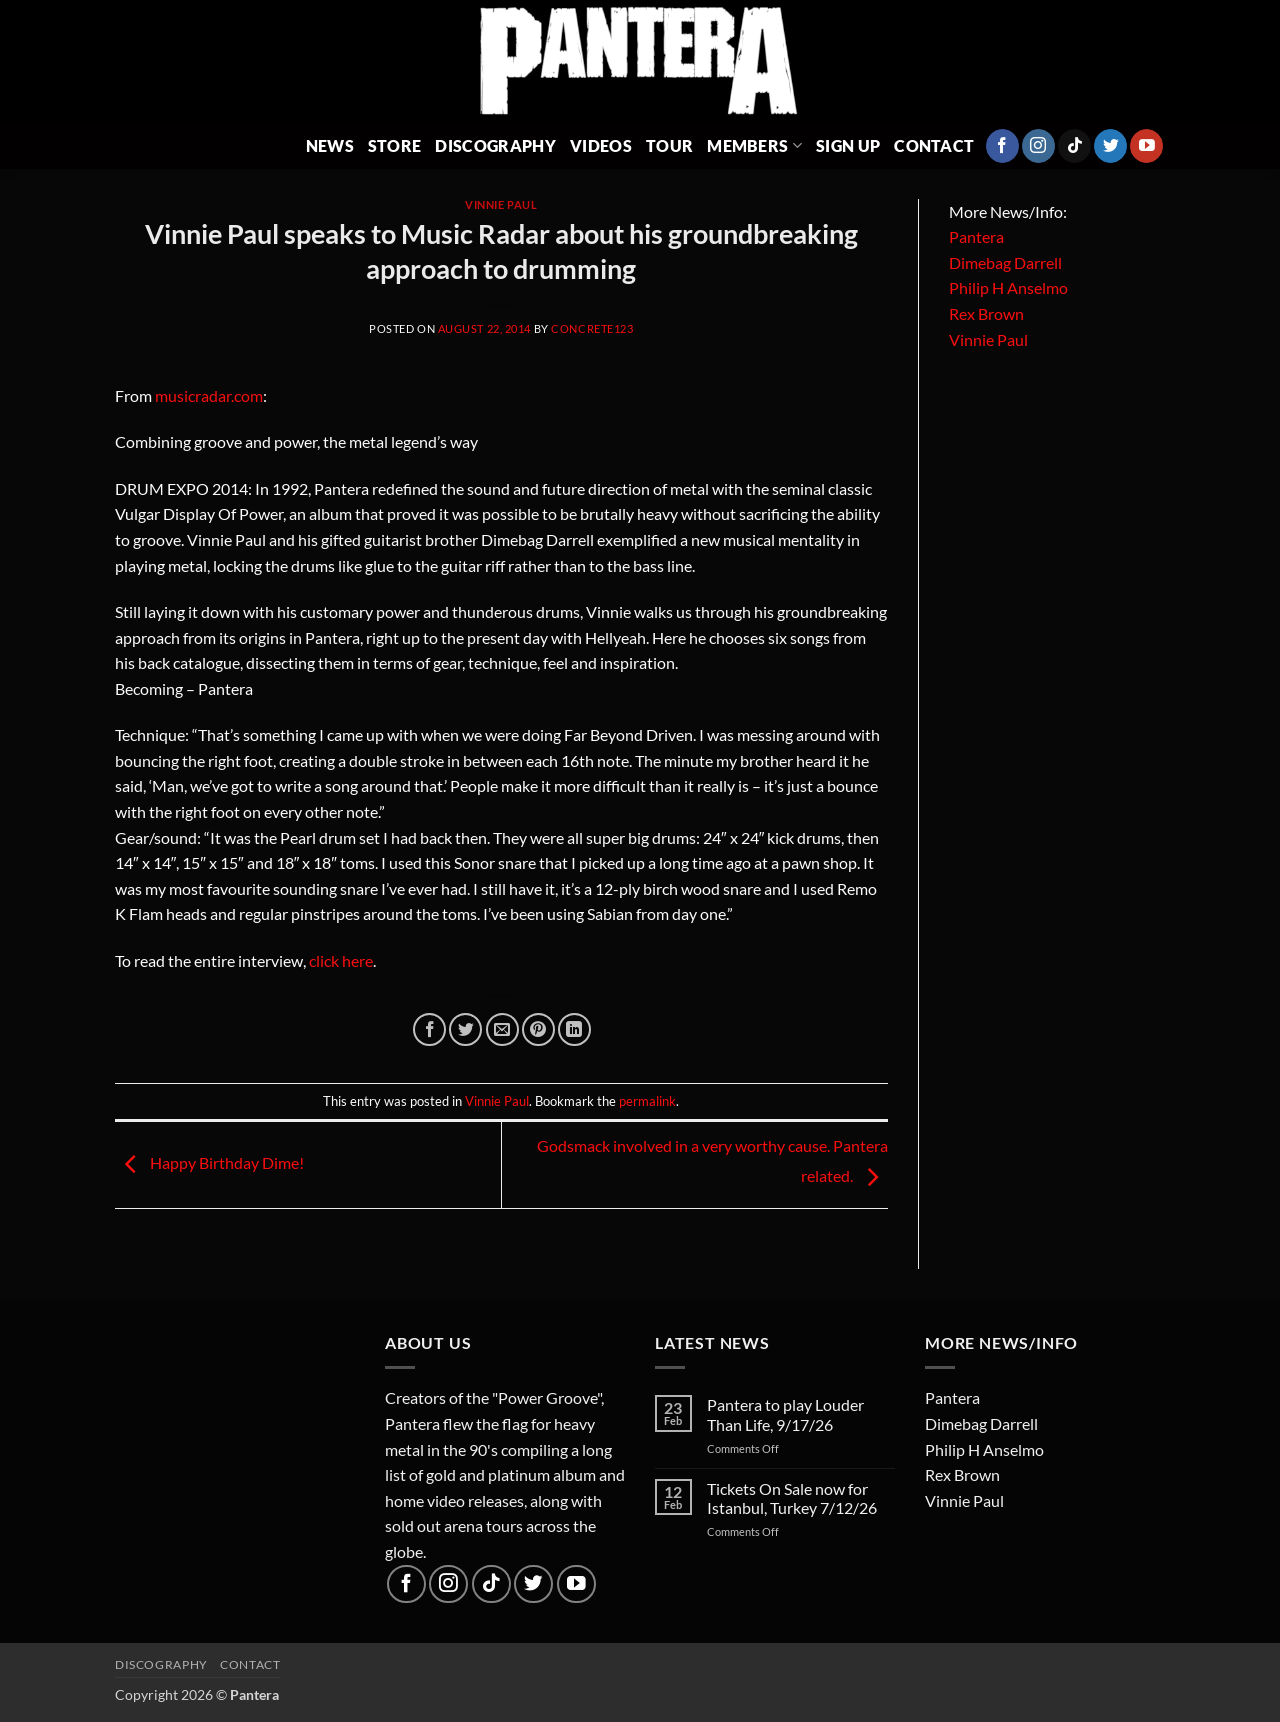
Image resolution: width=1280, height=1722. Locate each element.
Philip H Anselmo (1008, 287)
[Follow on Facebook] (1002, 146)
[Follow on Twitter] (1110, 146)
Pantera (976, 236)
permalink (647, 1101)
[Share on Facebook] (429, 1029)
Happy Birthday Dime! (209, 1162)
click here (341, 960)
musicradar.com (209, 395)
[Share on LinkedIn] (574, 1029)
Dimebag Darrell (1005, 262)
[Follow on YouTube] (1146, 146)
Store (395, 145)
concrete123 (592, 328)
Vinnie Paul (501, 204)
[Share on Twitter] (465, 1029)
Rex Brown (986, 313)
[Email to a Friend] (502, 1029)
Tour (669, 145)
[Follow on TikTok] (1074, 146)
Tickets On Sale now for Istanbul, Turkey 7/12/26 (792, 1498)
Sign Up (848, 145)
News (330, 145)
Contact (934, 145)
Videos (601, 145)
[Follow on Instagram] (1038, 146)
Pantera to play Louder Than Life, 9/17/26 (785, 1414)
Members (754, 145)
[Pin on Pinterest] (538, 1029)
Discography (495, 145)
